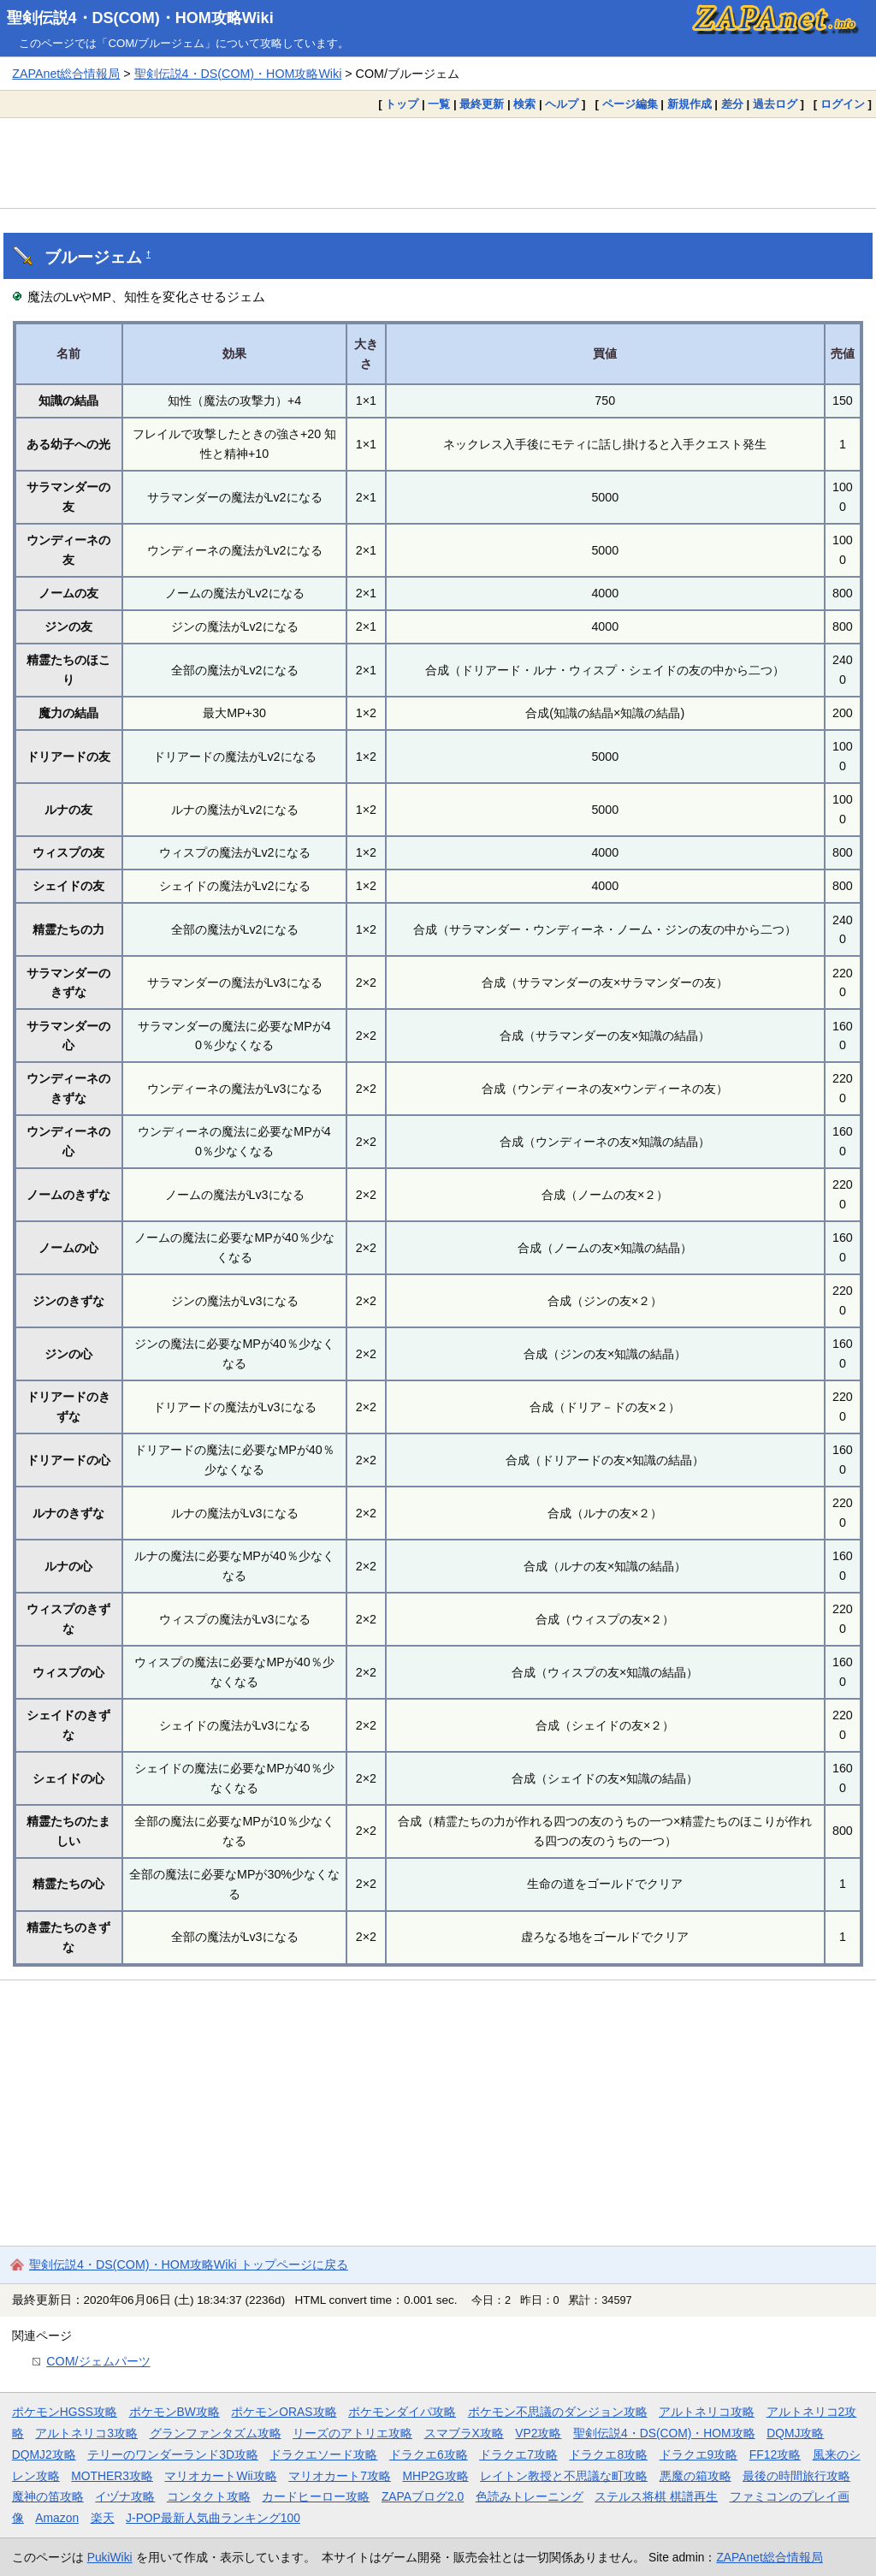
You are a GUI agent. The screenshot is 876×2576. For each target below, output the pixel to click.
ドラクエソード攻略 (323, 2454)
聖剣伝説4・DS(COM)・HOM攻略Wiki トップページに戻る (188, 2264)
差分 (732, 104)
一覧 (439, 104)
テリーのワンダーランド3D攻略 (172, 2454)
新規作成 (689, 104)
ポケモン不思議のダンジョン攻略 (558, 2412)
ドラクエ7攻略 (518, 2454)
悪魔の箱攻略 (695, 2476)
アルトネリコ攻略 (707, 2412)
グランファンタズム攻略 (215, 2433)
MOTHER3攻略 (112, 2476)
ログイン (842, 104)
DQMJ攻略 (795, 2433)
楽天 (103, 2518)
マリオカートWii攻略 (220, 2476)
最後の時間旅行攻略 (796, 2476)
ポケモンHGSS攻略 (64, 2412)
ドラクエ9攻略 (699, 2454)
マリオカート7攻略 (339, 2476)
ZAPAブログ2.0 (423, 2496)
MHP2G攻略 (435, 2476)
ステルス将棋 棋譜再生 (656, 2496)
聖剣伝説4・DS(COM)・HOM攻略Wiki (140, 18)
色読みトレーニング (529, 2496)
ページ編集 (630, 104)
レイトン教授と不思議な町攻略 (564, 2476)
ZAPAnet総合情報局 (66, 73)
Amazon (57, 2518)
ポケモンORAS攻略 (283, 2412)
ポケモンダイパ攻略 (402, 2412)
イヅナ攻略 (125, 2496)
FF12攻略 (775, 2454)
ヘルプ (561, 104)
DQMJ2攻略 (44, 2454)
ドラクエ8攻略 (608, 2454)
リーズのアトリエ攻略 (352, 2433)
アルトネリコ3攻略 (86, 2433)
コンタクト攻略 (209, 2496)
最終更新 (481, 104)
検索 (524, 104)
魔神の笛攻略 (48, 2496)
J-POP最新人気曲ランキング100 (213, 2518)
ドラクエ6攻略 (428, 2454)
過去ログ (775, 104)
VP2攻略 (538, 2433)
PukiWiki (110, 2557)
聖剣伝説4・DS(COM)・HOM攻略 (664, 2433)
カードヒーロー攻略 (316, 2496)
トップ (401, 104)
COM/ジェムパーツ (98, 2361)
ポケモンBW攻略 (174, 2412)
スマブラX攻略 (464, 2433)
